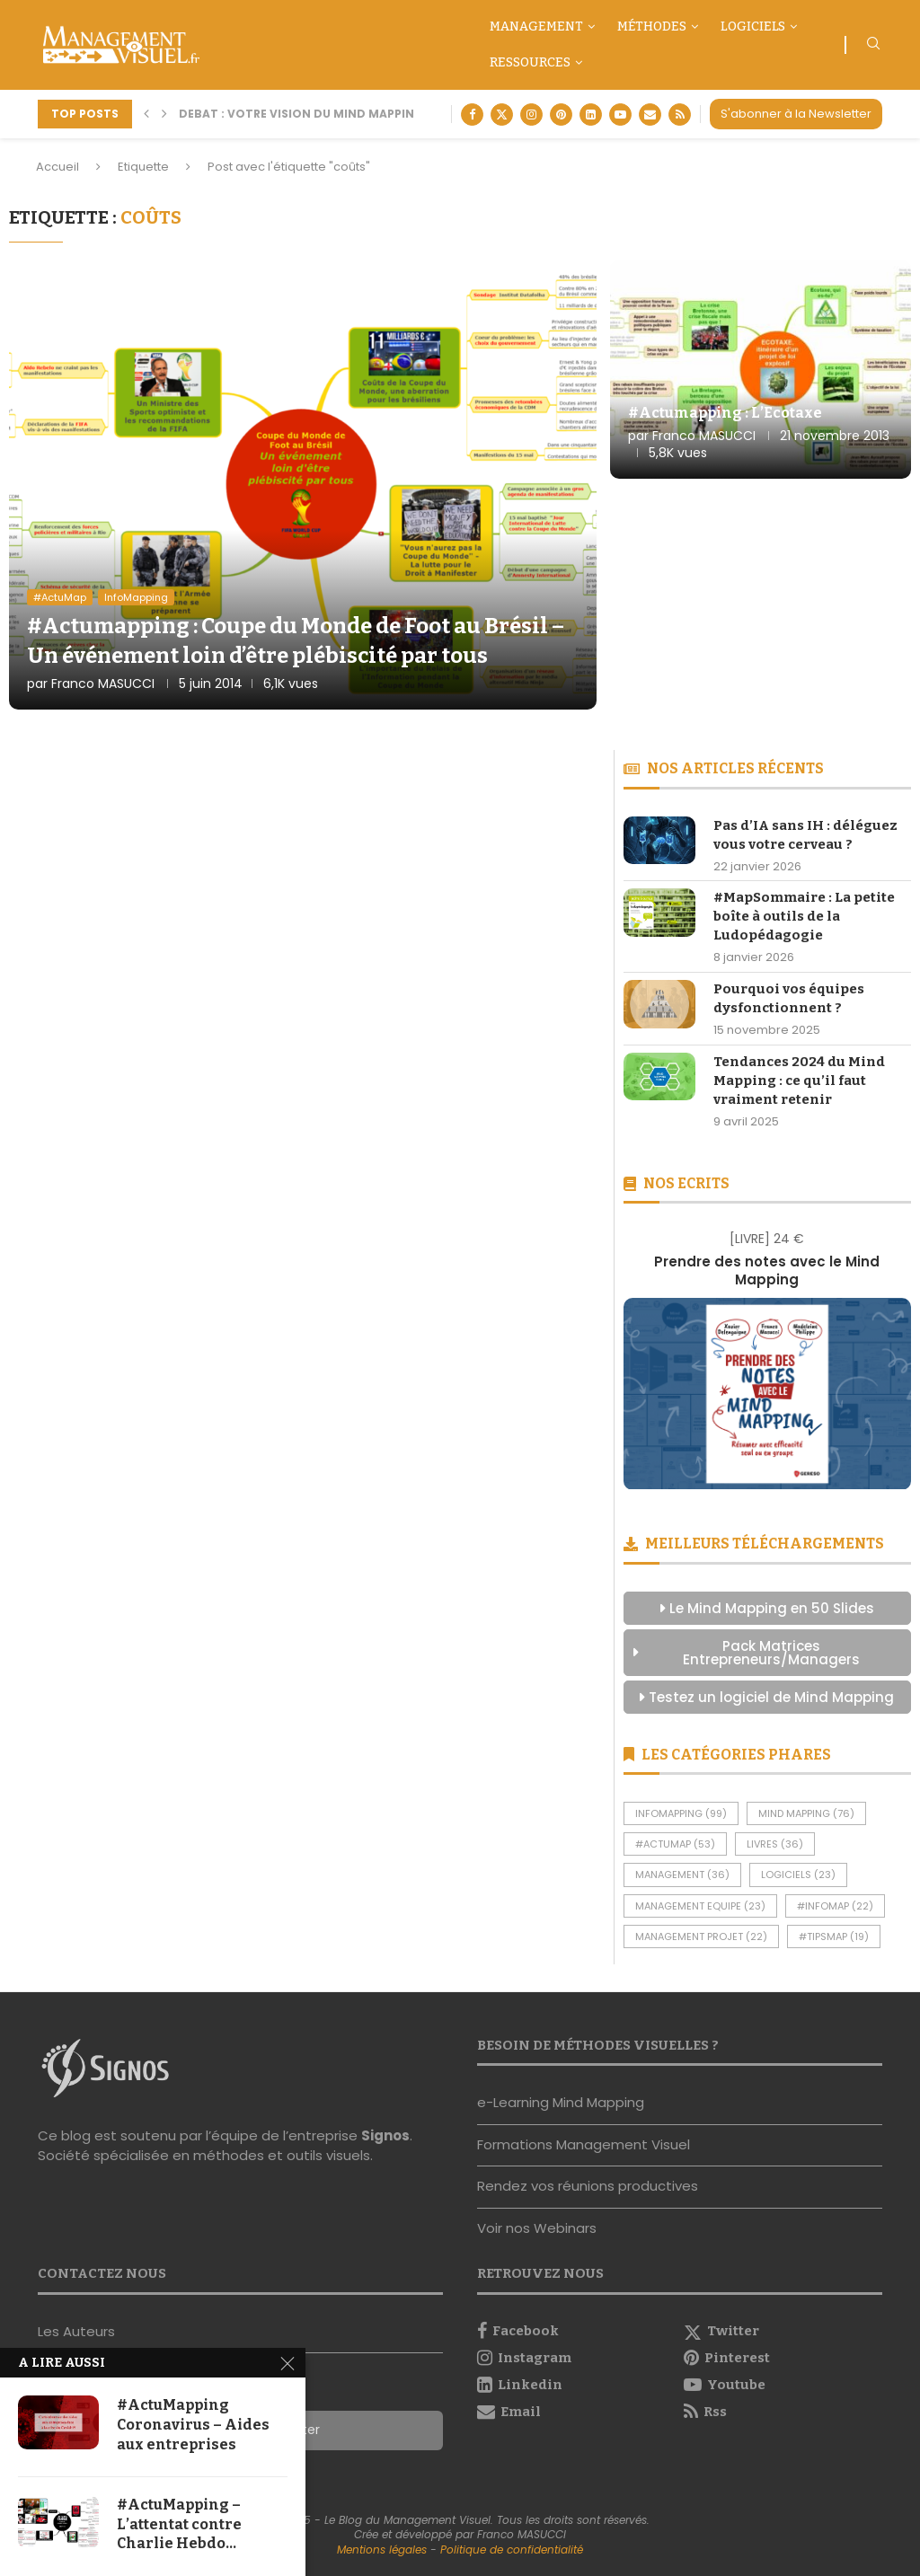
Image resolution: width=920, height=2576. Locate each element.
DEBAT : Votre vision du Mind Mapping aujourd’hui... (348, 113)
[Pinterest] (561, 114)
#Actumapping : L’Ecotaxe (725, 412)
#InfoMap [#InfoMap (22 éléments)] (835, 1906)
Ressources (530, 62)
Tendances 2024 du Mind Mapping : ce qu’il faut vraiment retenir (799, 1080)
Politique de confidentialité (511, 2549)
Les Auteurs (76, 2331)
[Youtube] (620, 114)
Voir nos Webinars (537, 2228)
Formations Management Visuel (583, 2144)
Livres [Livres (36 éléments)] (775, 1844)
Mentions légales (382, 2549)
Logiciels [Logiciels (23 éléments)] (798, 1874)
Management (536, 26)
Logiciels (753, 26)
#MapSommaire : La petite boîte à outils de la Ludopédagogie (804, 916)
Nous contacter (90, 2372)
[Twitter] (502, 114)
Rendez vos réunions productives (587, 2185)
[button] (146, 114)
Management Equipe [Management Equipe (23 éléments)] (700, 1906)
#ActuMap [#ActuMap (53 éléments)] (675, 1844)
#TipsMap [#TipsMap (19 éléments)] (834, 1936)
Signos (385, 2135)
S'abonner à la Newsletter (796, 113)
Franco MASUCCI (103, 684)
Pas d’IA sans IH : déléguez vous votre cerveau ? (805, 834)
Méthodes (651, 26)
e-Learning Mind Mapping (560, 2102)
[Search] (873, 46)
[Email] (650, 114)
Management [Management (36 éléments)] (682, 1874)
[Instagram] (531, 114)
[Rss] (679, 114)
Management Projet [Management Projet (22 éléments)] (701, 1936)
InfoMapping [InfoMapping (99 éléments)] (681, 1813)
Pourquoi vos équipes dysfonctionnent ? (788, 998)
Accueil (57, 166)
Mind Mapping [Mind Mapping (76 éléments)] (806, 1813)
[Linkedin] (590, 114)
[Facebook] (472, 114)
